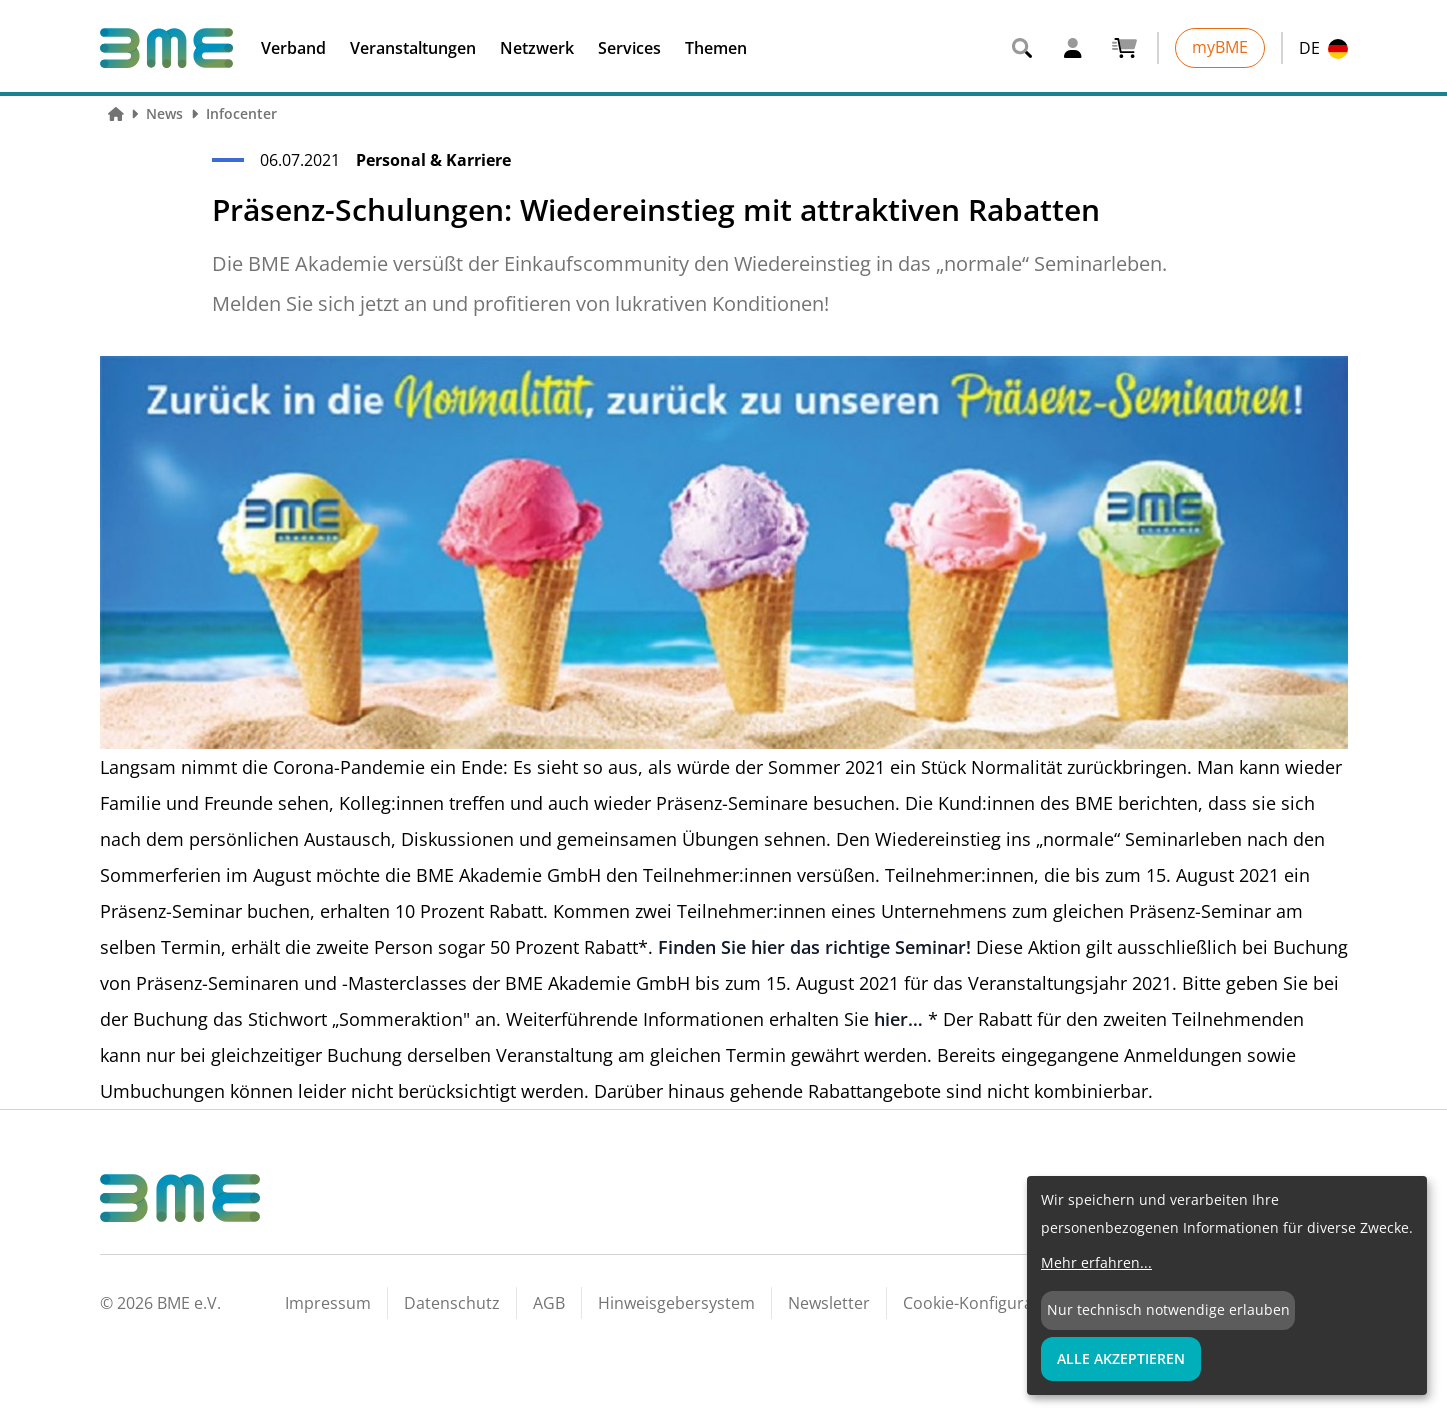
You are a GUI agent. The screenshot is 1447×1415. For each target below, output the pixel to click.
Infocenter (241, 113)
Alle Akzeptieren (1121, 1358)
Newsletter (829, 1303)
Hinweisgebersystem (676, 1303)
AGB (549, 1303)
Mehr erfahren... (1096, 1262)
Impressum (328, 1303)
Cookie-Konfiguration (983, 1303)
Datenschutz (452, 1303)
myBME (1220, 47)
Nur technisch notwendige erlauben (1168, 1309)
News (164, 113)
